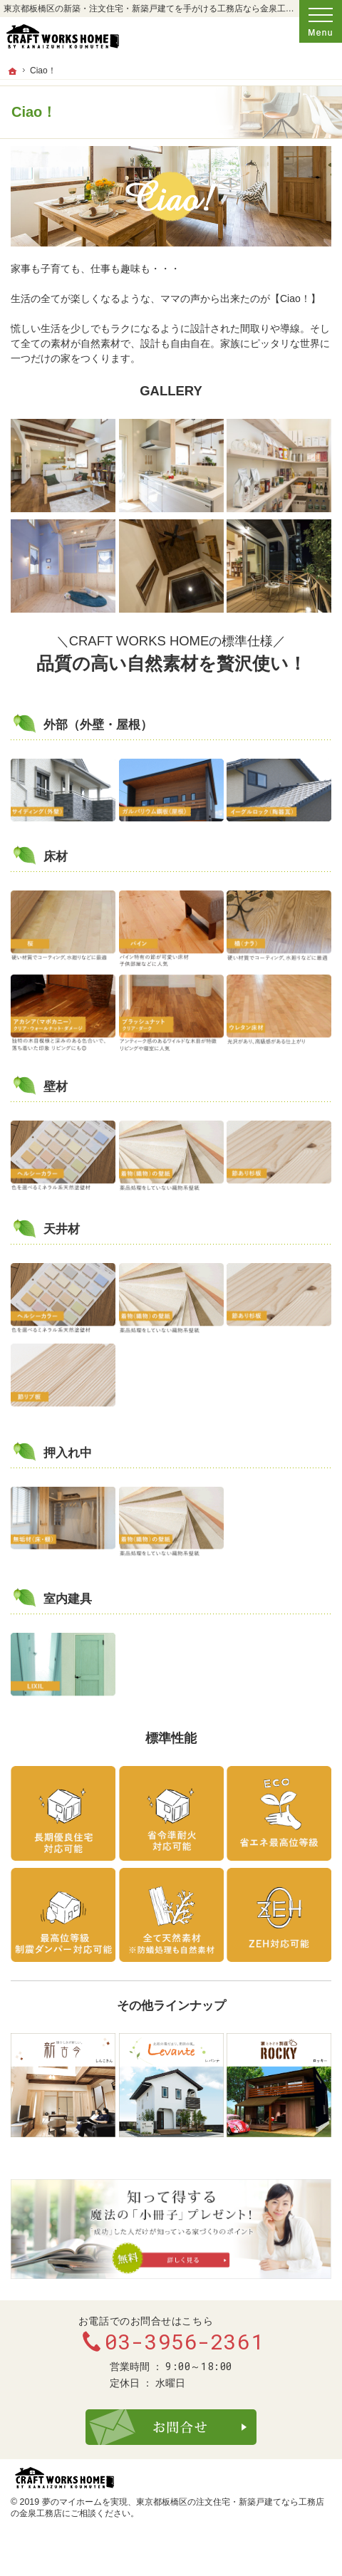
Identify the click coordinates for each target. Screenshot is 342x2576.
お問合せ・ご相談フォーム (171, 2427)
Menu (320, 21)
